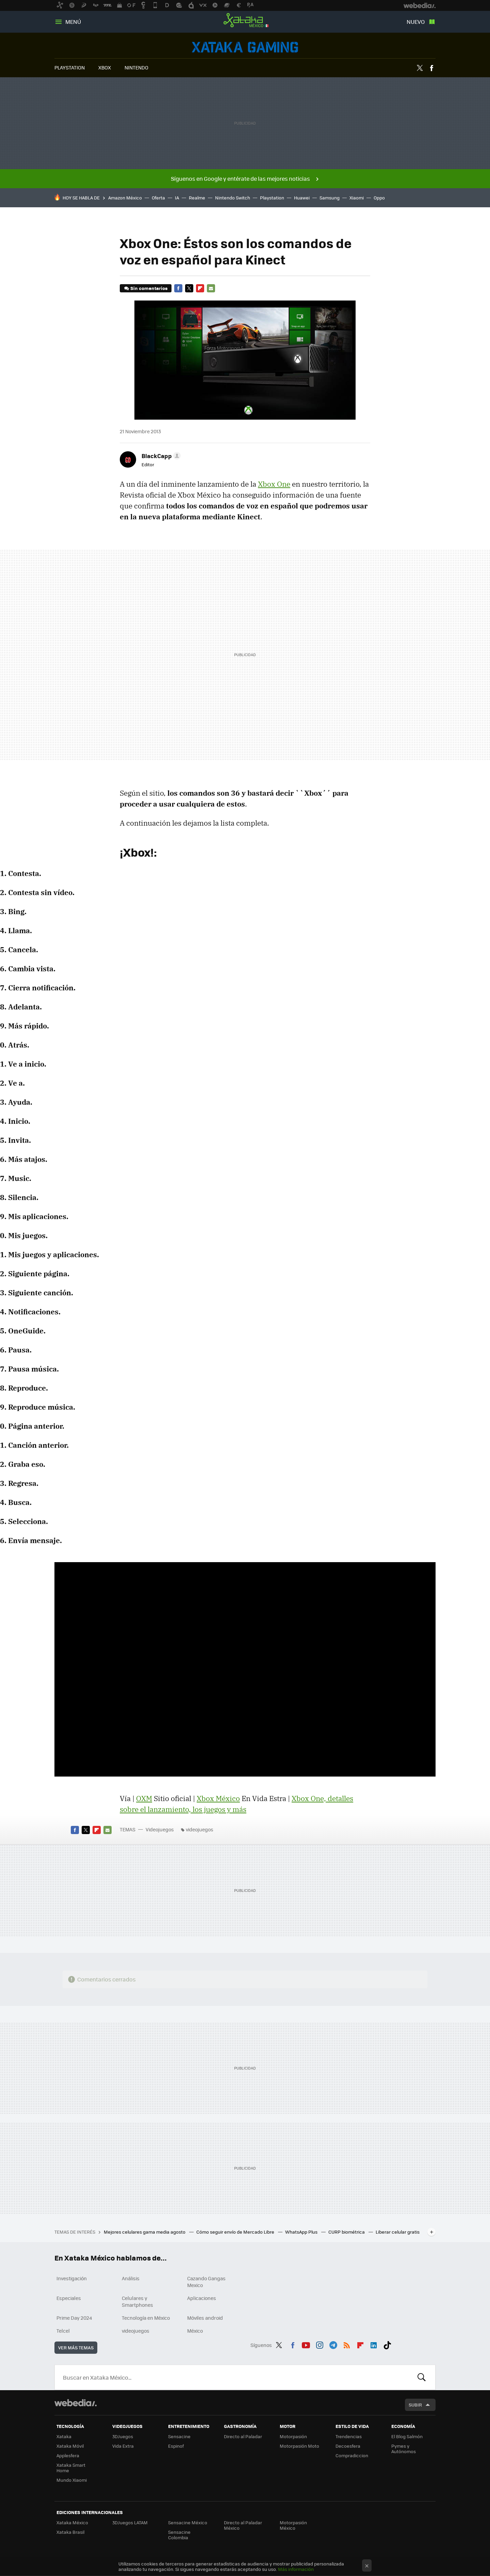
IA (177, 197)
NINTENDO (136, 67)
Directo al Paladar (243, 2436)
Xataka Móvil (70, 2446)
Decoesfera (348, 2446)
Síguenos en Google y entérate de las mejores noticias (240, 178)
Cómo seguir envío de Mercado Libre (235, 2232)
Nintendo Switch (232, 197)
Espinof (176, 2446)
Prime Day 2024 (74, 2317)
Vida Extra (123, 2446)
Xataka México (245, 20)
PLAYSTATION (69, 67)
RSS (346, 2343)
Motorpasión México (293, 2525)
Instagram (319, 2343)
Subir (415, 2404)
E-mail (211, 288)
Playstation (272, 197)
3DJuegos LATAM (130, 2522)
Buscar (421, 2377)
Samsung (330, 197)
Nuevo (416, 22)
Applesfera (67, 2455)
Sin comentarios (148, 288)
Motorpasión (293, 2436)
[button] (160, 456)
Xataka (63, 2436)
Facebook (431, 68)
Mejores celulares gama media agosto (145, 2232)
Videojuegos (245, 47)
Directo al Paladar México (243, 2525)
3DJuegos (122, 2436)
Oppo (379, 197)
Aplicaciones (201, 2298)
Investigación (71, 2278)
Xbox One (274, 484)
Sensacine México (187, 2522)
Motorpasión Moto (299, 2446)
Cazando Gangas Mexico (206, 2281)
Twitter (419, 68)
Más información (296, 2569)
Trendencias (349, 2436)
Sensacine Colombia (179, 2535)
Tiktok (387, 2343)
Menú (73, 22)
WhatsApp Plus (301, 2232)
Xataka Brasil (70, 2532)
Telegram (333, 2343)
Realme (197, 197)
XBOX (104, 67)
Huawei (302, 197)
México (195, 2330)
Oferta (158, 197)
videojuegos (199, 1829)
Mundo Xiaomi (71, 2480)
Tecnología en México (146, 2317)
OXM (144, 1798)
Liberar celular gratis (398, 2232)
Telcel (63, 2330)
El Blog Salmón (407, 2436)
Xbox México (218, 1798)
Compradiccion (352, 2455)
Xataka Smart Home (70, 2468)
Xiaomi (356, 197)
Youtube (305, 2343)
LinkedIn (373, 2343)
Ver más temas (76, 2347)
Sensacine (179, 2436)
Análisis (131, 2278)
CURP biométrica (347, 2232)
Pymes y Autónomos (403, 2449)
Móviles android (205, 2317)
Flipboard (200, 288)
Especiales (68, 2298)
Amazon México (125, 197)
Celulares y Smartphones (137, 2301)
